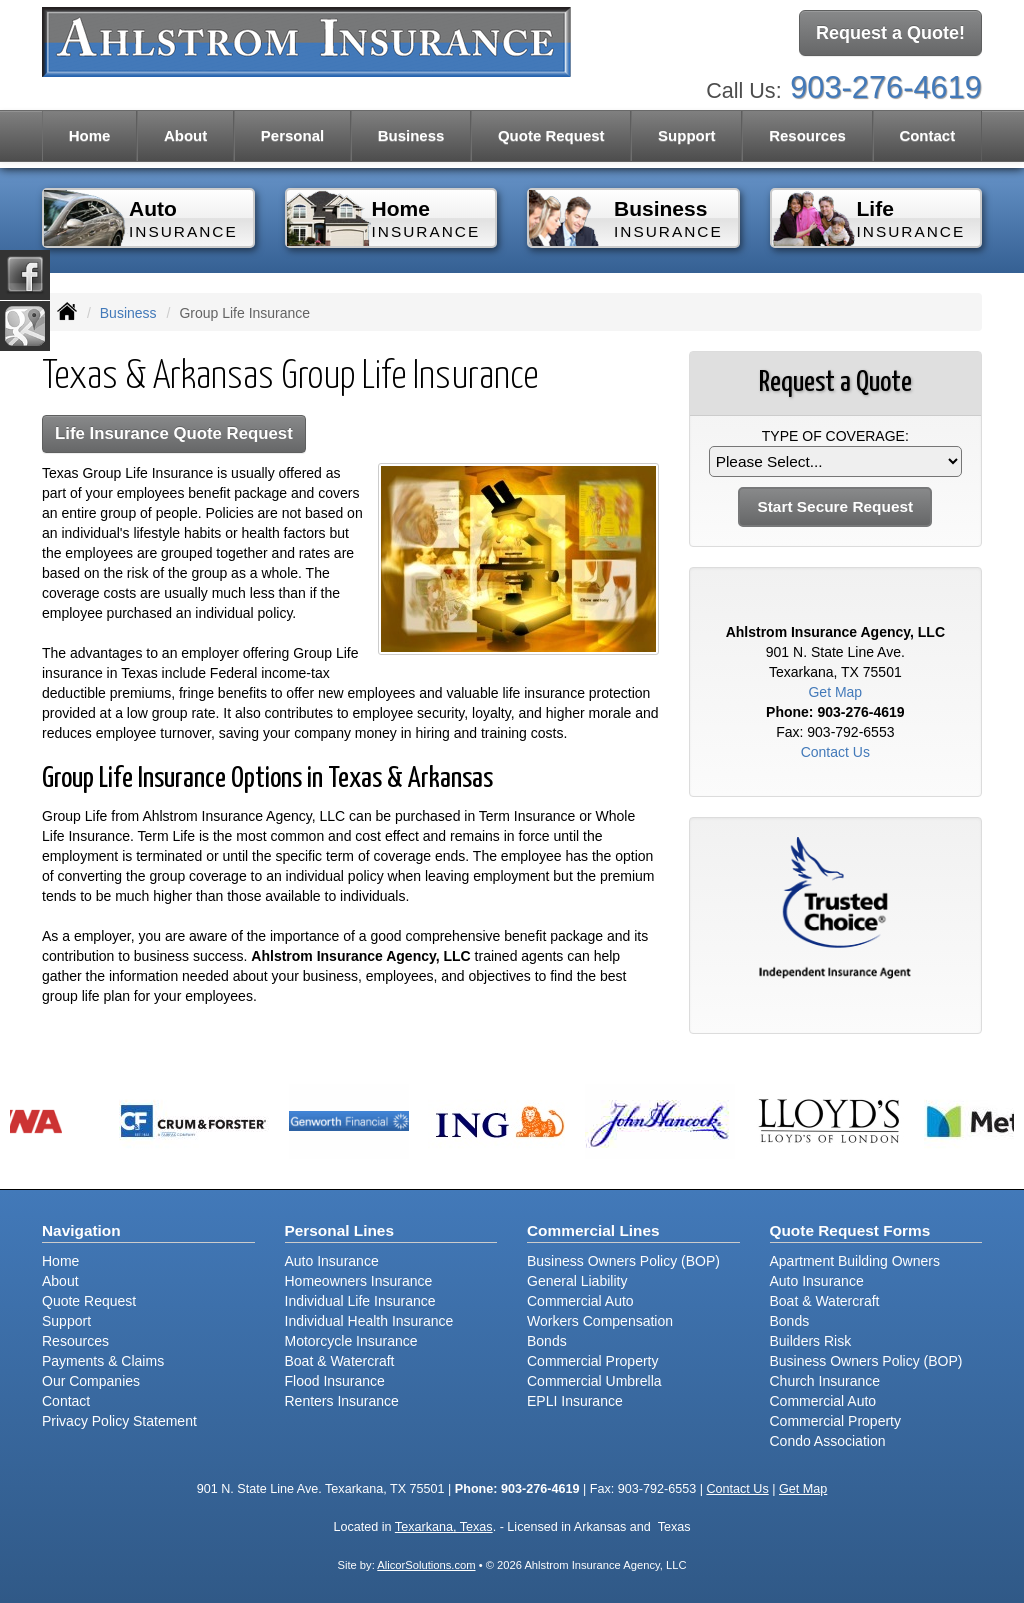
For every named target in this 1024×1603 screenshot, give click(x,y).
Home (90, 135)
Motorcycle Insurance (351, 1341)
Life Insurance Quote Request (174, 433)
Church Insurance (825, 1381)
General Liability (577, 1281)
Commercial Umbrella (594, 1381)
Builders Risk (811, 1341)
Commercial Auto (580, 1301)
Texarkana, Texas (444, 1527)
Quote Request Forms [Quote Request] (850, 1230)
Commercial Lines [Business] (593, 1230)
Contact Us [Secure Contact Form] (835, 752)
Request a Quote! (890, 33)
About (185, 135)
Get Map (835, 692)
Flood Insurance (335, 1381)
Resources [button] (807, 135)
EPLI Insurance (575, 1401)
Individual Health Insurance (369, 1321)
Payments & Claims (103, 1361)
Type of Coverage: (835, 436)
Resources (75, 1341)
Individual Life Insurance (360, 1301)
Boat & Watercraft (340, 1361)
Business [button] (411, 135)
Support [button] (687, 135)
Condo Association (828, 1441)
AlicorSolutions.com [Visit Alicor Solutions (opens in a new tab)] (426, 1565)
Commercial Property (592, 1361)
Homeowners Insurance (359, 1281)
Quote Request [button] (551, 135)
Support (66, 1321)
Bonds (547, 1341)
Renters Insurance (342, 1401)
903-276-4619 (886, 87)
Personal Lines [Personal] (340, 1230)
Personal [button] (292, 135)
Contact (927, 135)
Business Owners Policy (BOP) (623, 1261)
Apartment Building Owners (855, 1261)
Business (128, 313)
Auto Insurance (332, 1261)
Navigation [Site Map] (81, 1230)
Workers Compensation (600, 1321)
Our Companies (91, 1381)
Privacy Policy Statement (119, 1421)
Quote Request (89, 1301)
